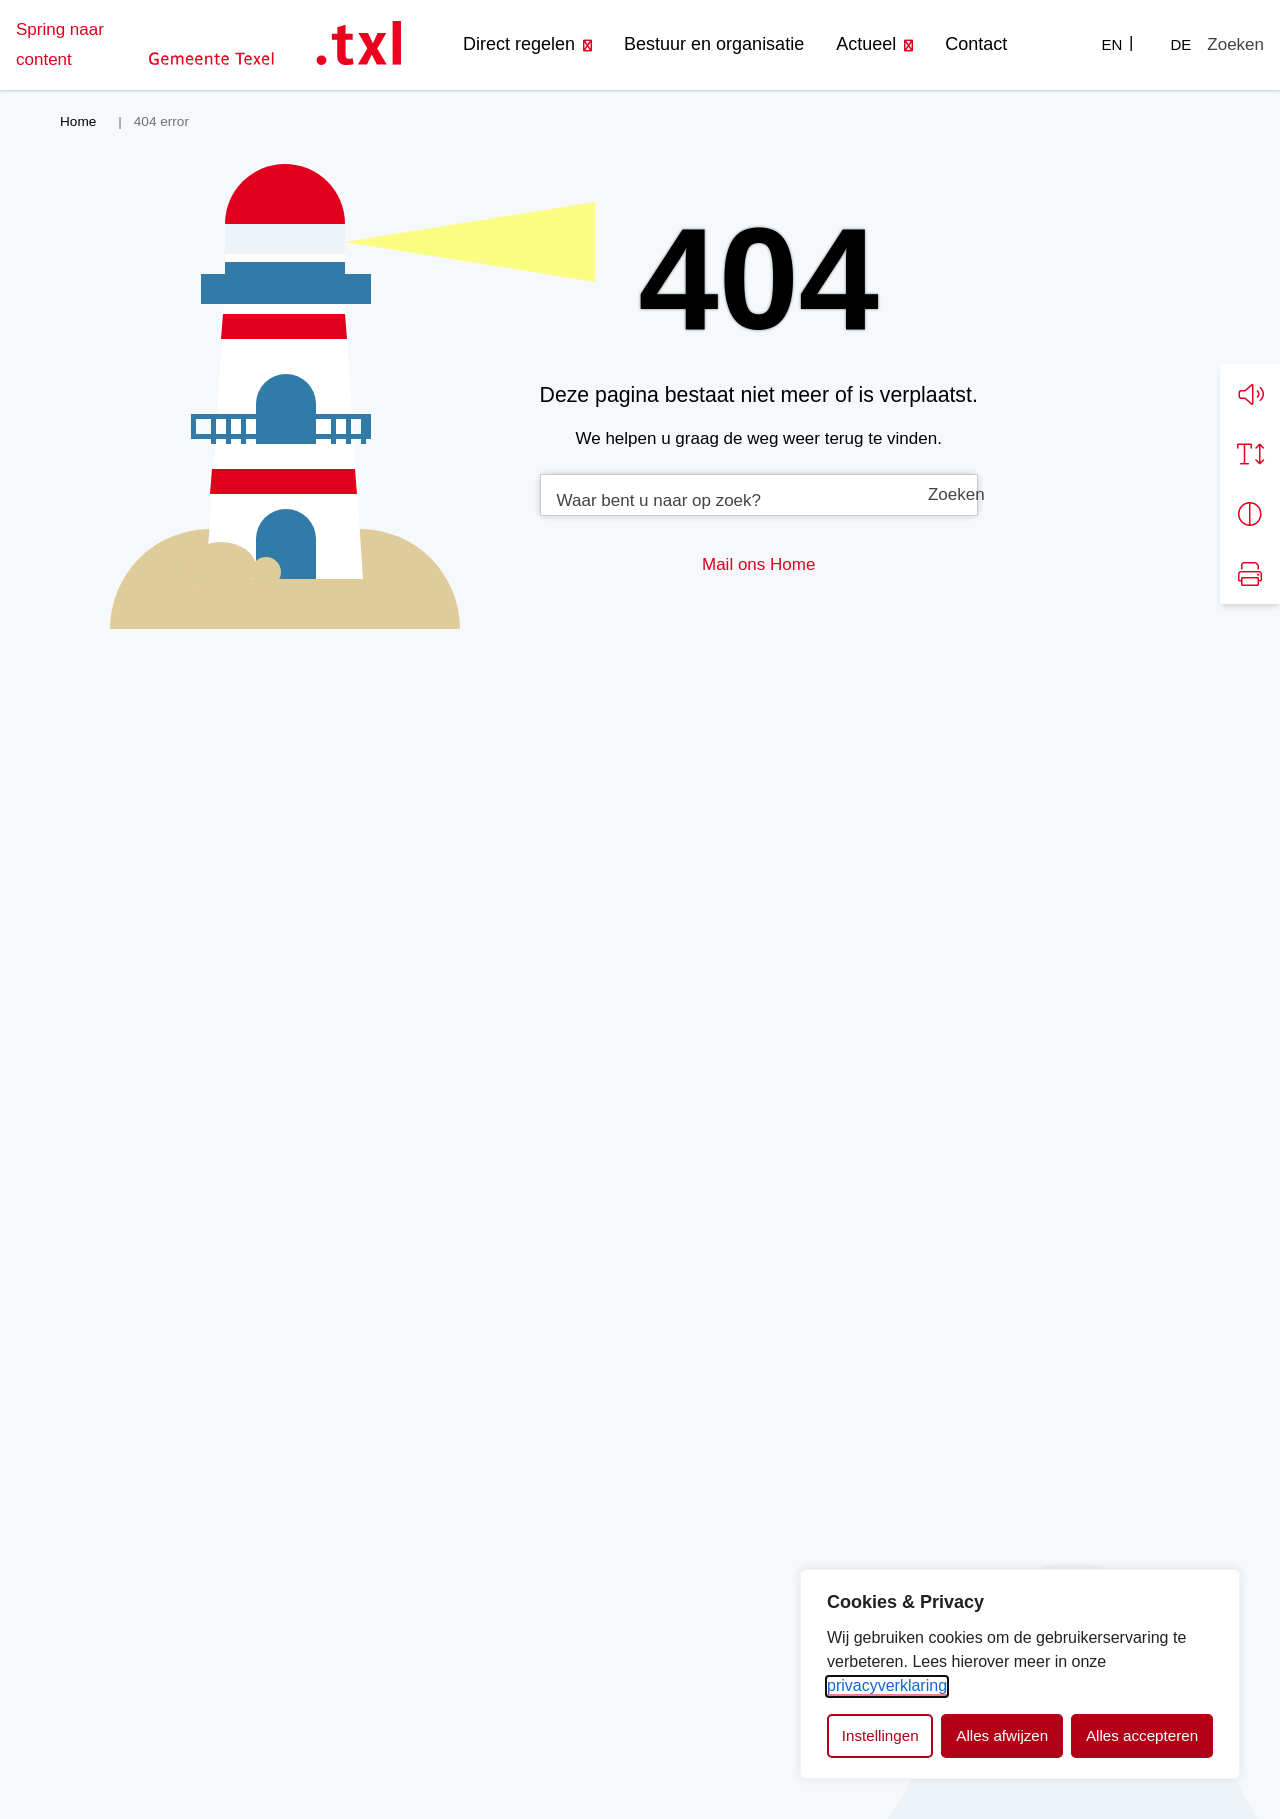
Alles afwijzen (1002, 1735)
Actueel (866, 44)
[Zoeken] (1235, 45)
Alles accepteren (1142, 1735)
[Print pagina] (1250, 572)
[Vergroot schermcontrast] (1250, 512)
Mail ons (733, 564)
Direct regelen (519, 44)
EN (1112, 44)
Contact (976, 44)
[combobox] (759, 495)
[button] (1250, 392)
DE (1180, 44)
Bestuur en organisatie (714, 44)
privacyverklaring (887, 1685)
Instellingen (880, 1735)
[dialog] (1020, 1674)
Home (792, 564)
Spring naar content (60, 44)
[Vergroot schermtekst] (1250, 452)
